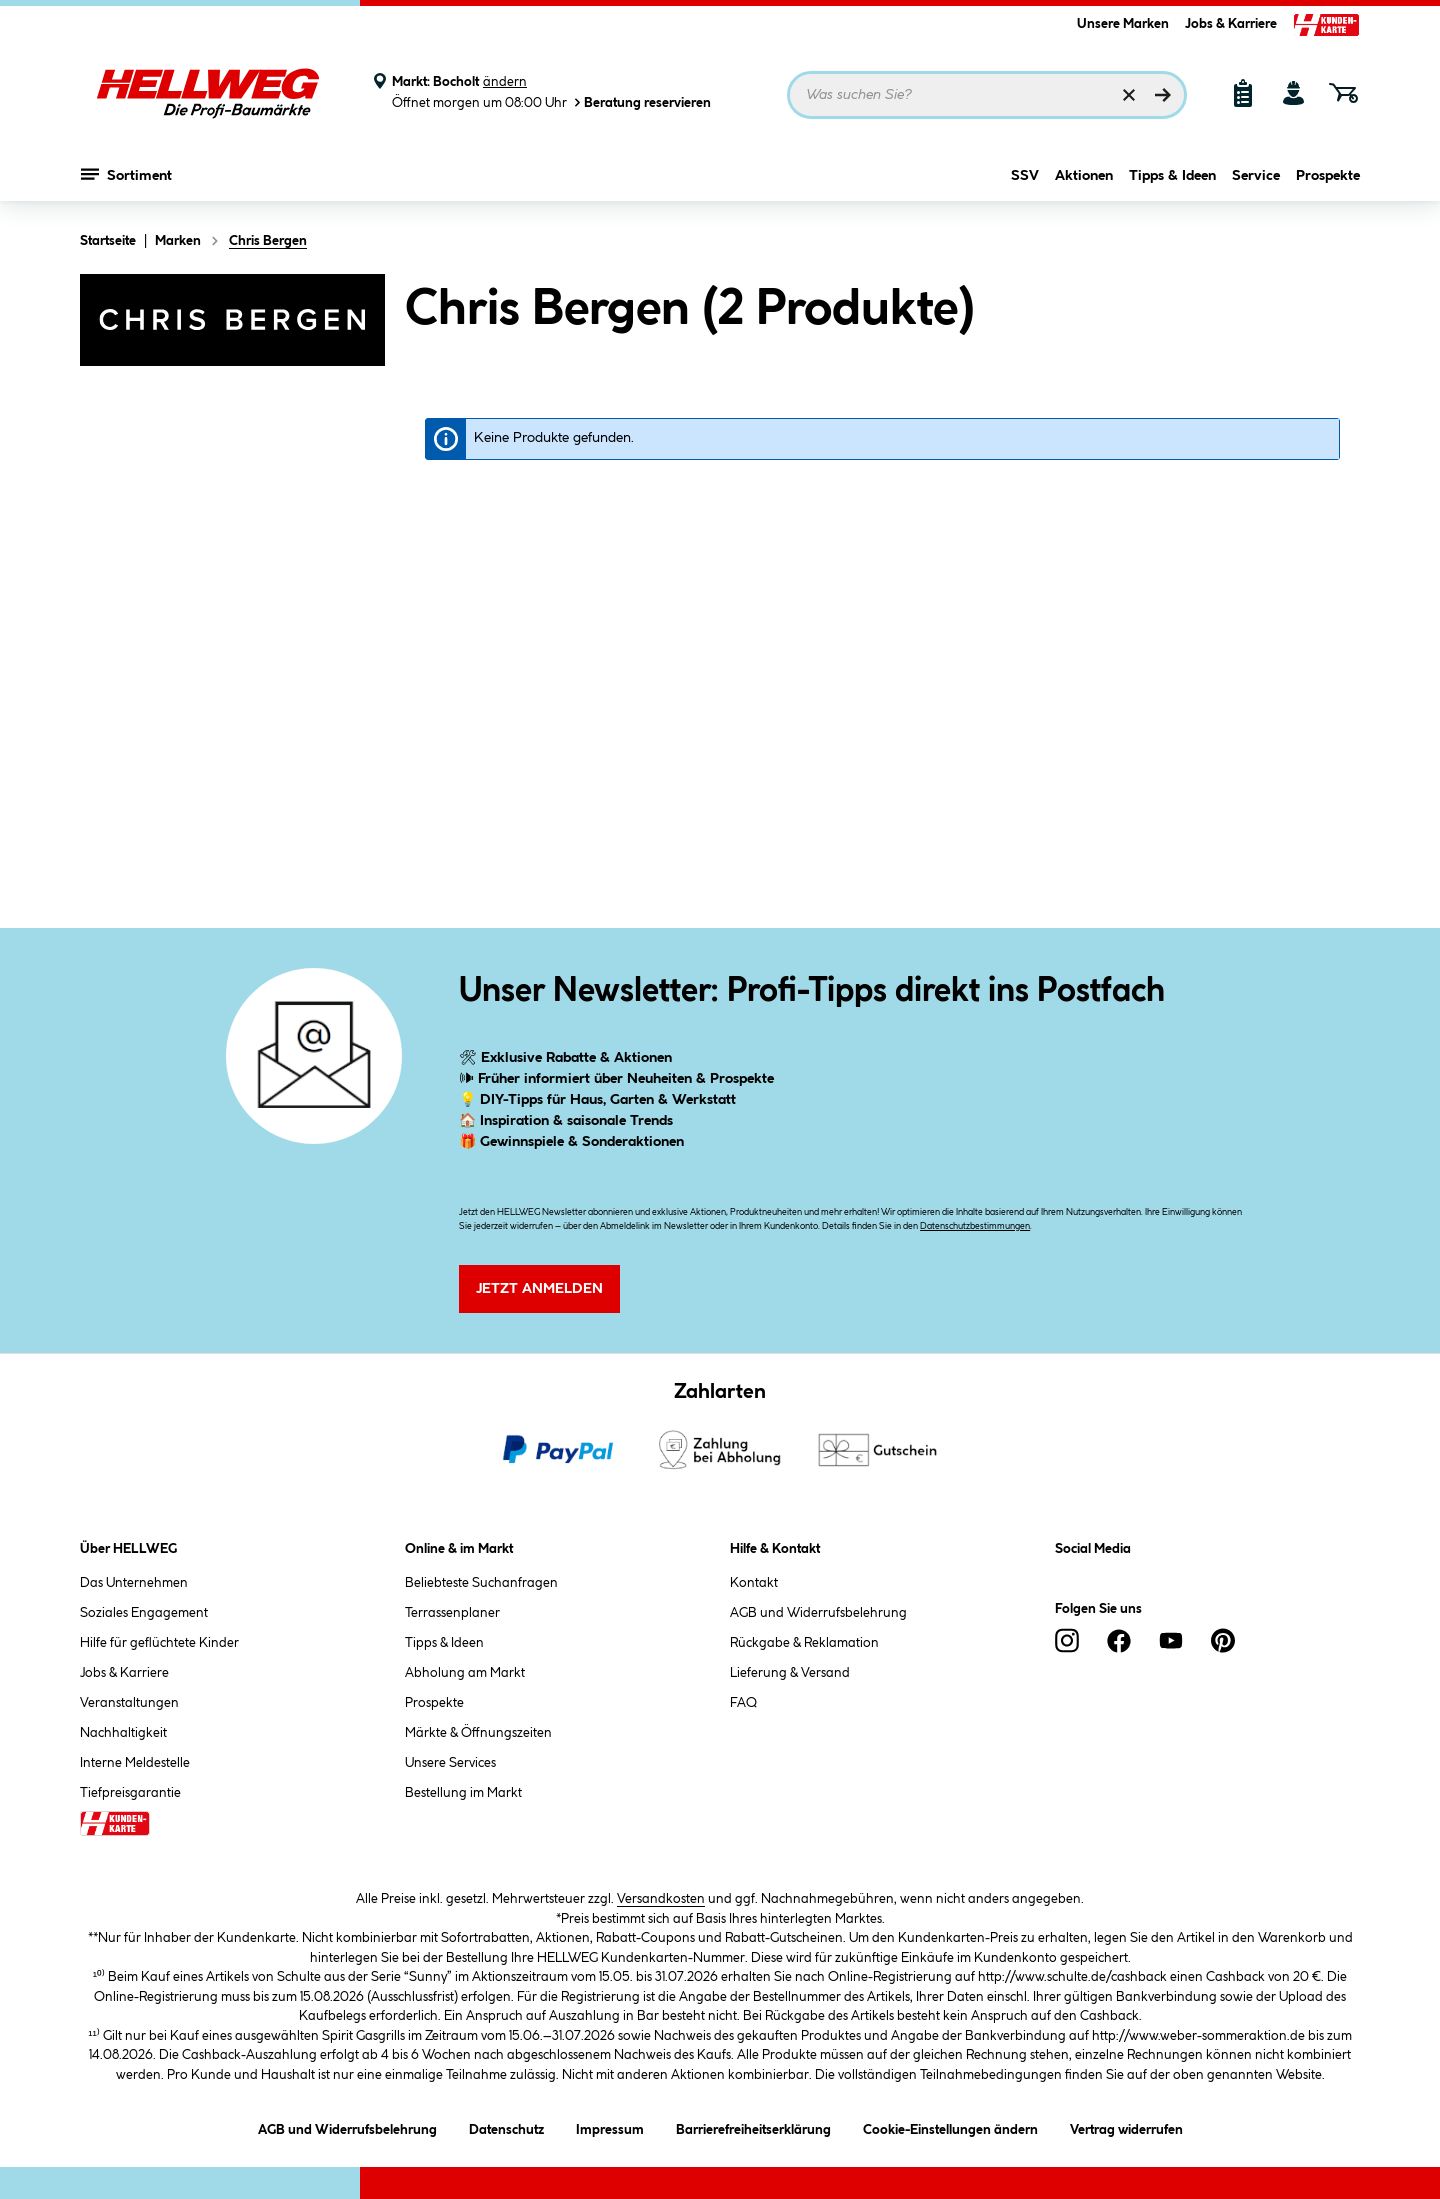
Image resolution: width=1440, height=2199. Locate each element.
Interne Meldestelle (135, 1763)
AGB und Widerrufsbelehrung (818, 1613)
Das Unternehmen (134, 1583)
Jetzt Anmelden (539, 1289)
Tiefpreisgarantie (130, 1793)
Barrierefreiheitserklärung (753, 2126)
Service (1256, 177)
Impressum (610, 2126)
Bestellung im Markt (463, 1793)
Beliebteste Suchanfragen (481, 1583)
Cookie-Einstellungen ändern (950, 2126)
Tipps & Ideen (1172, 177)
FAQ (743, 1703)
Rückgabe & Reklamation (804, 1643)
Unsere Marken (1123, 24)
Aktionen (1084, 177)
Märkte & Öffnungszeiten (478, 1733)
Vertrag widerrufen (1126, 2130)
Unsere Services (450, 1763)
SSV (1025, 177)
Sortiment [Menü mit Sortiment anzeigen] (126, 175)
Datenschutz (506, 2126)
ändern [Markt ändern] (505, 82)
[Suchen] (1163, 95)
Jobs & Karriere (1231, 24)
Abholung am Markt (465, 1673)
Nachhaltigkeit (123, 1733)
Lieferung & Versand (790, 1673)
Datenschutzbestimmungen (975, 1226)
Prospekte (1328, 177)
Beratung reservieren (641, 102)
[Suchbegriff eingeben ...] (987, 95)
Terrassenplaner (452, 1613)
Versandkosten (661, 1899)
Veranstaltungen (129, 1703)
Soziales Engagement (144, 1613)
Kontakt (754, 1583)
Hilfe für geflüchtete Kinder (159, 1643)
